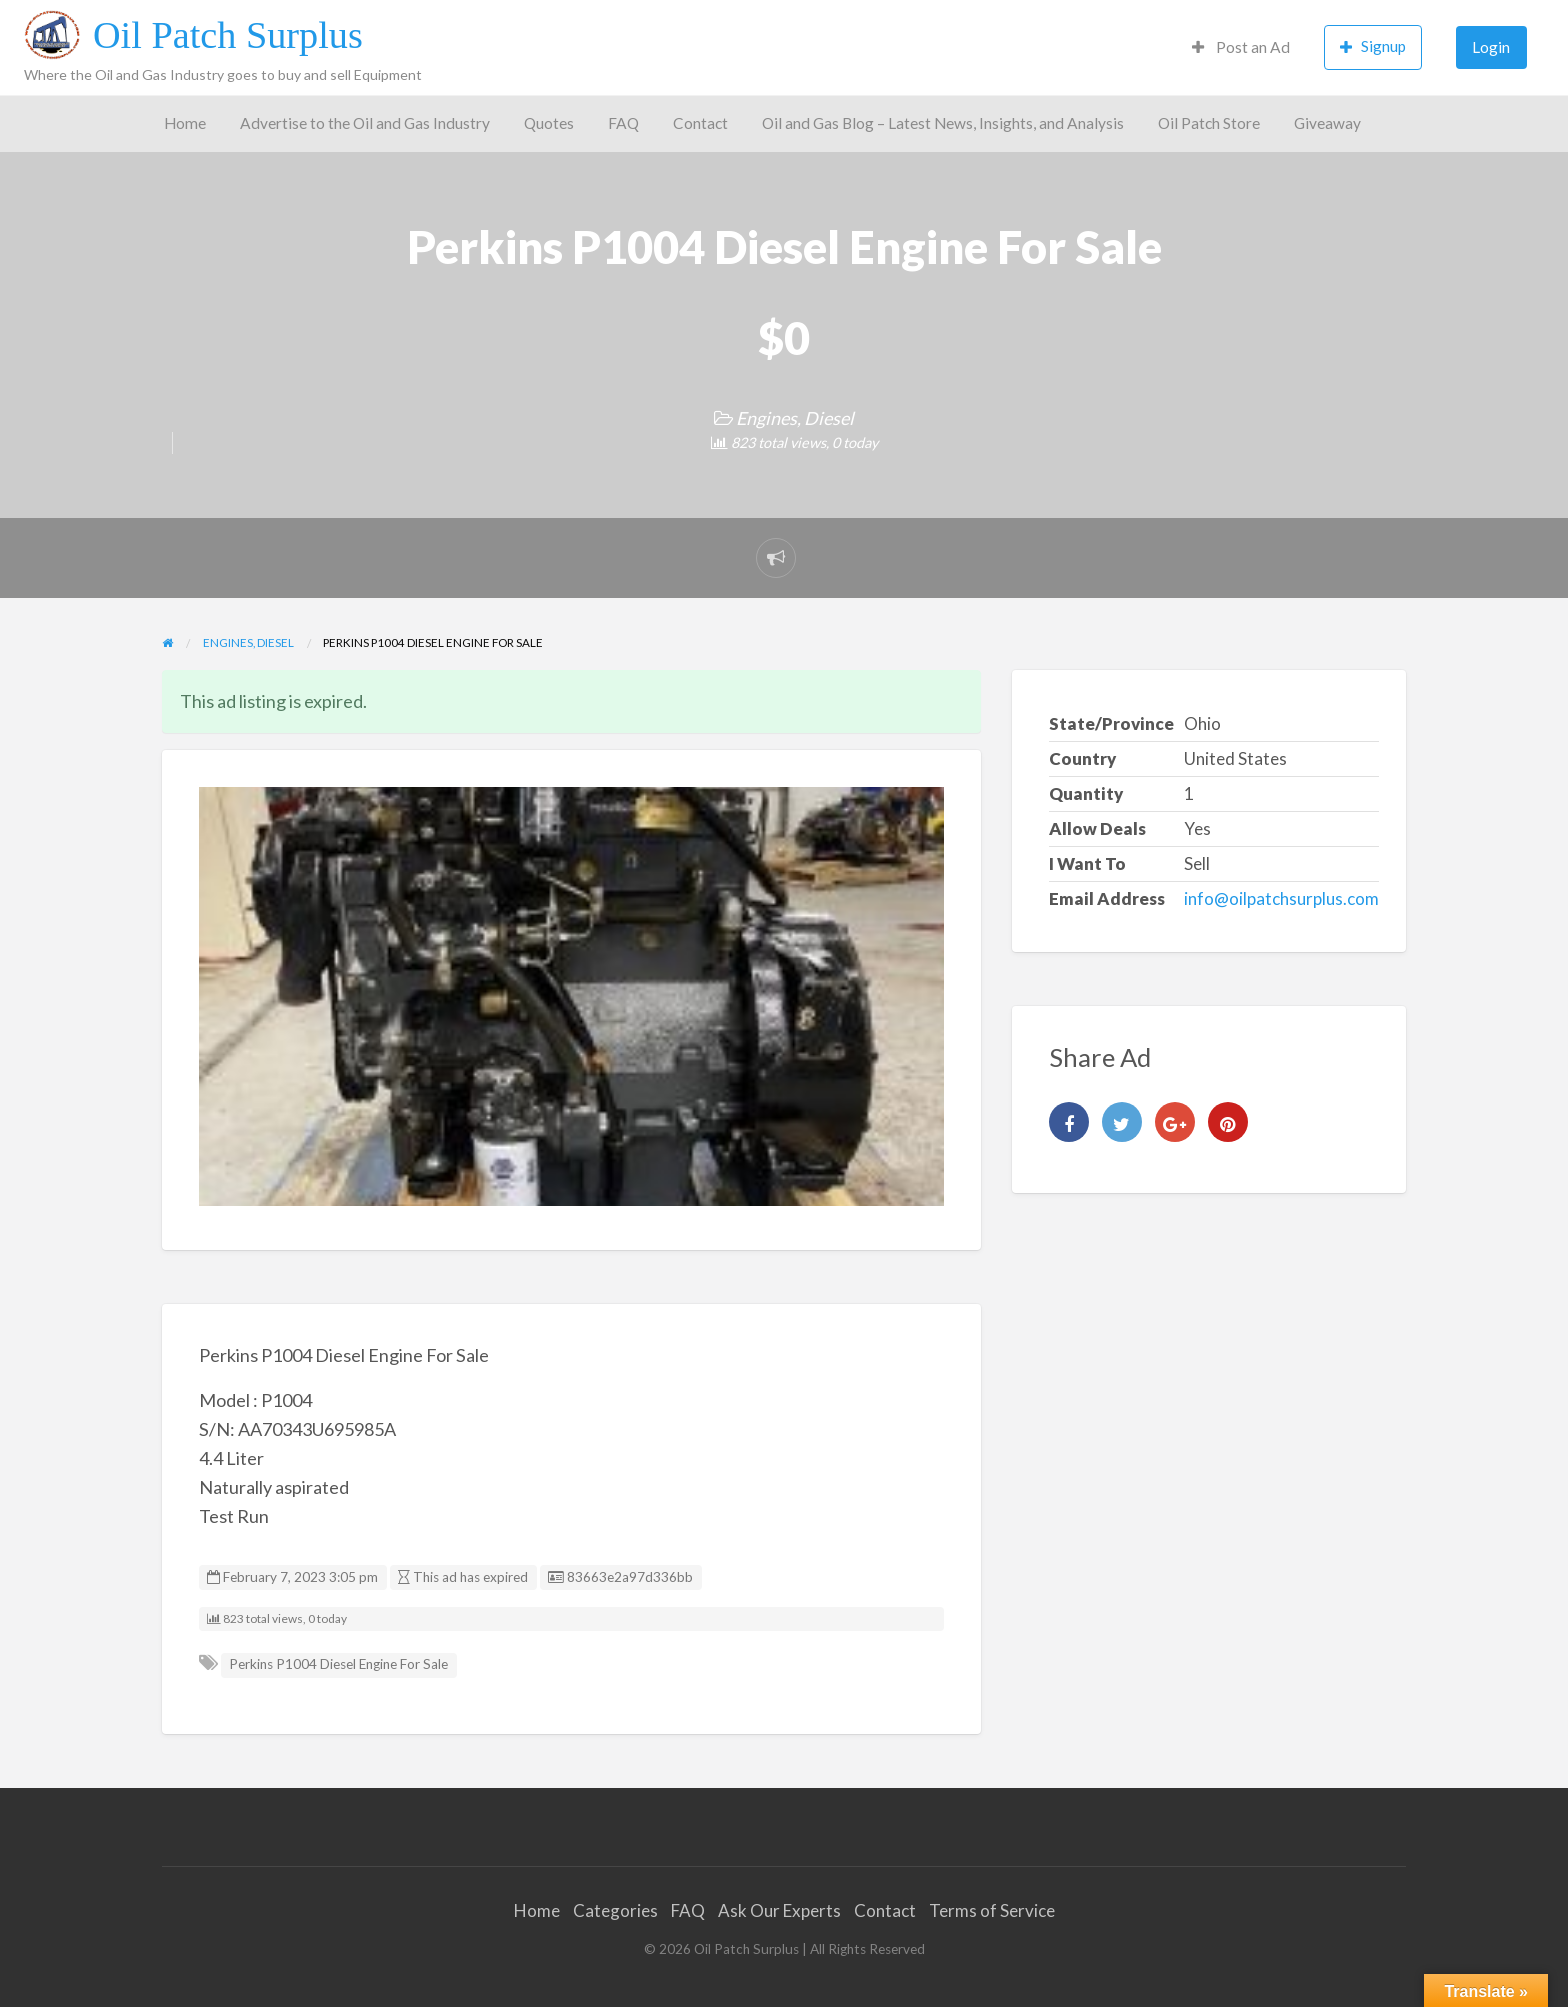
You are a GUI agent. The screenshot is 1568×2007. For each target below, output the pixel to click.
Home (185, 123)
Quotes (549, 123)
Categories (615, 1910)
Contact (700, 123)
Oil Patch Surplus (228, 35)
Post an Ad (1241, 47)
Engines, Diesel (795, 418)
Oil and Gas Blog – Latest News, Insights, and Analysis (943, 123)
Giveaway (1327, 123)
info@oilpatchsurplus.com (1281, 898)
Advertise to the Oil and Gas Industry (365, 123)
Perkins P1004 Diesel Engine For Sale (338, 1664)
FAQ (623, 123)
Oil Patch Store (1209, 123)
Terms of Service (992, 1910)
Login (1491, 47)
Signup (1373, 46)
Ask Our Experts (779, 1910)
